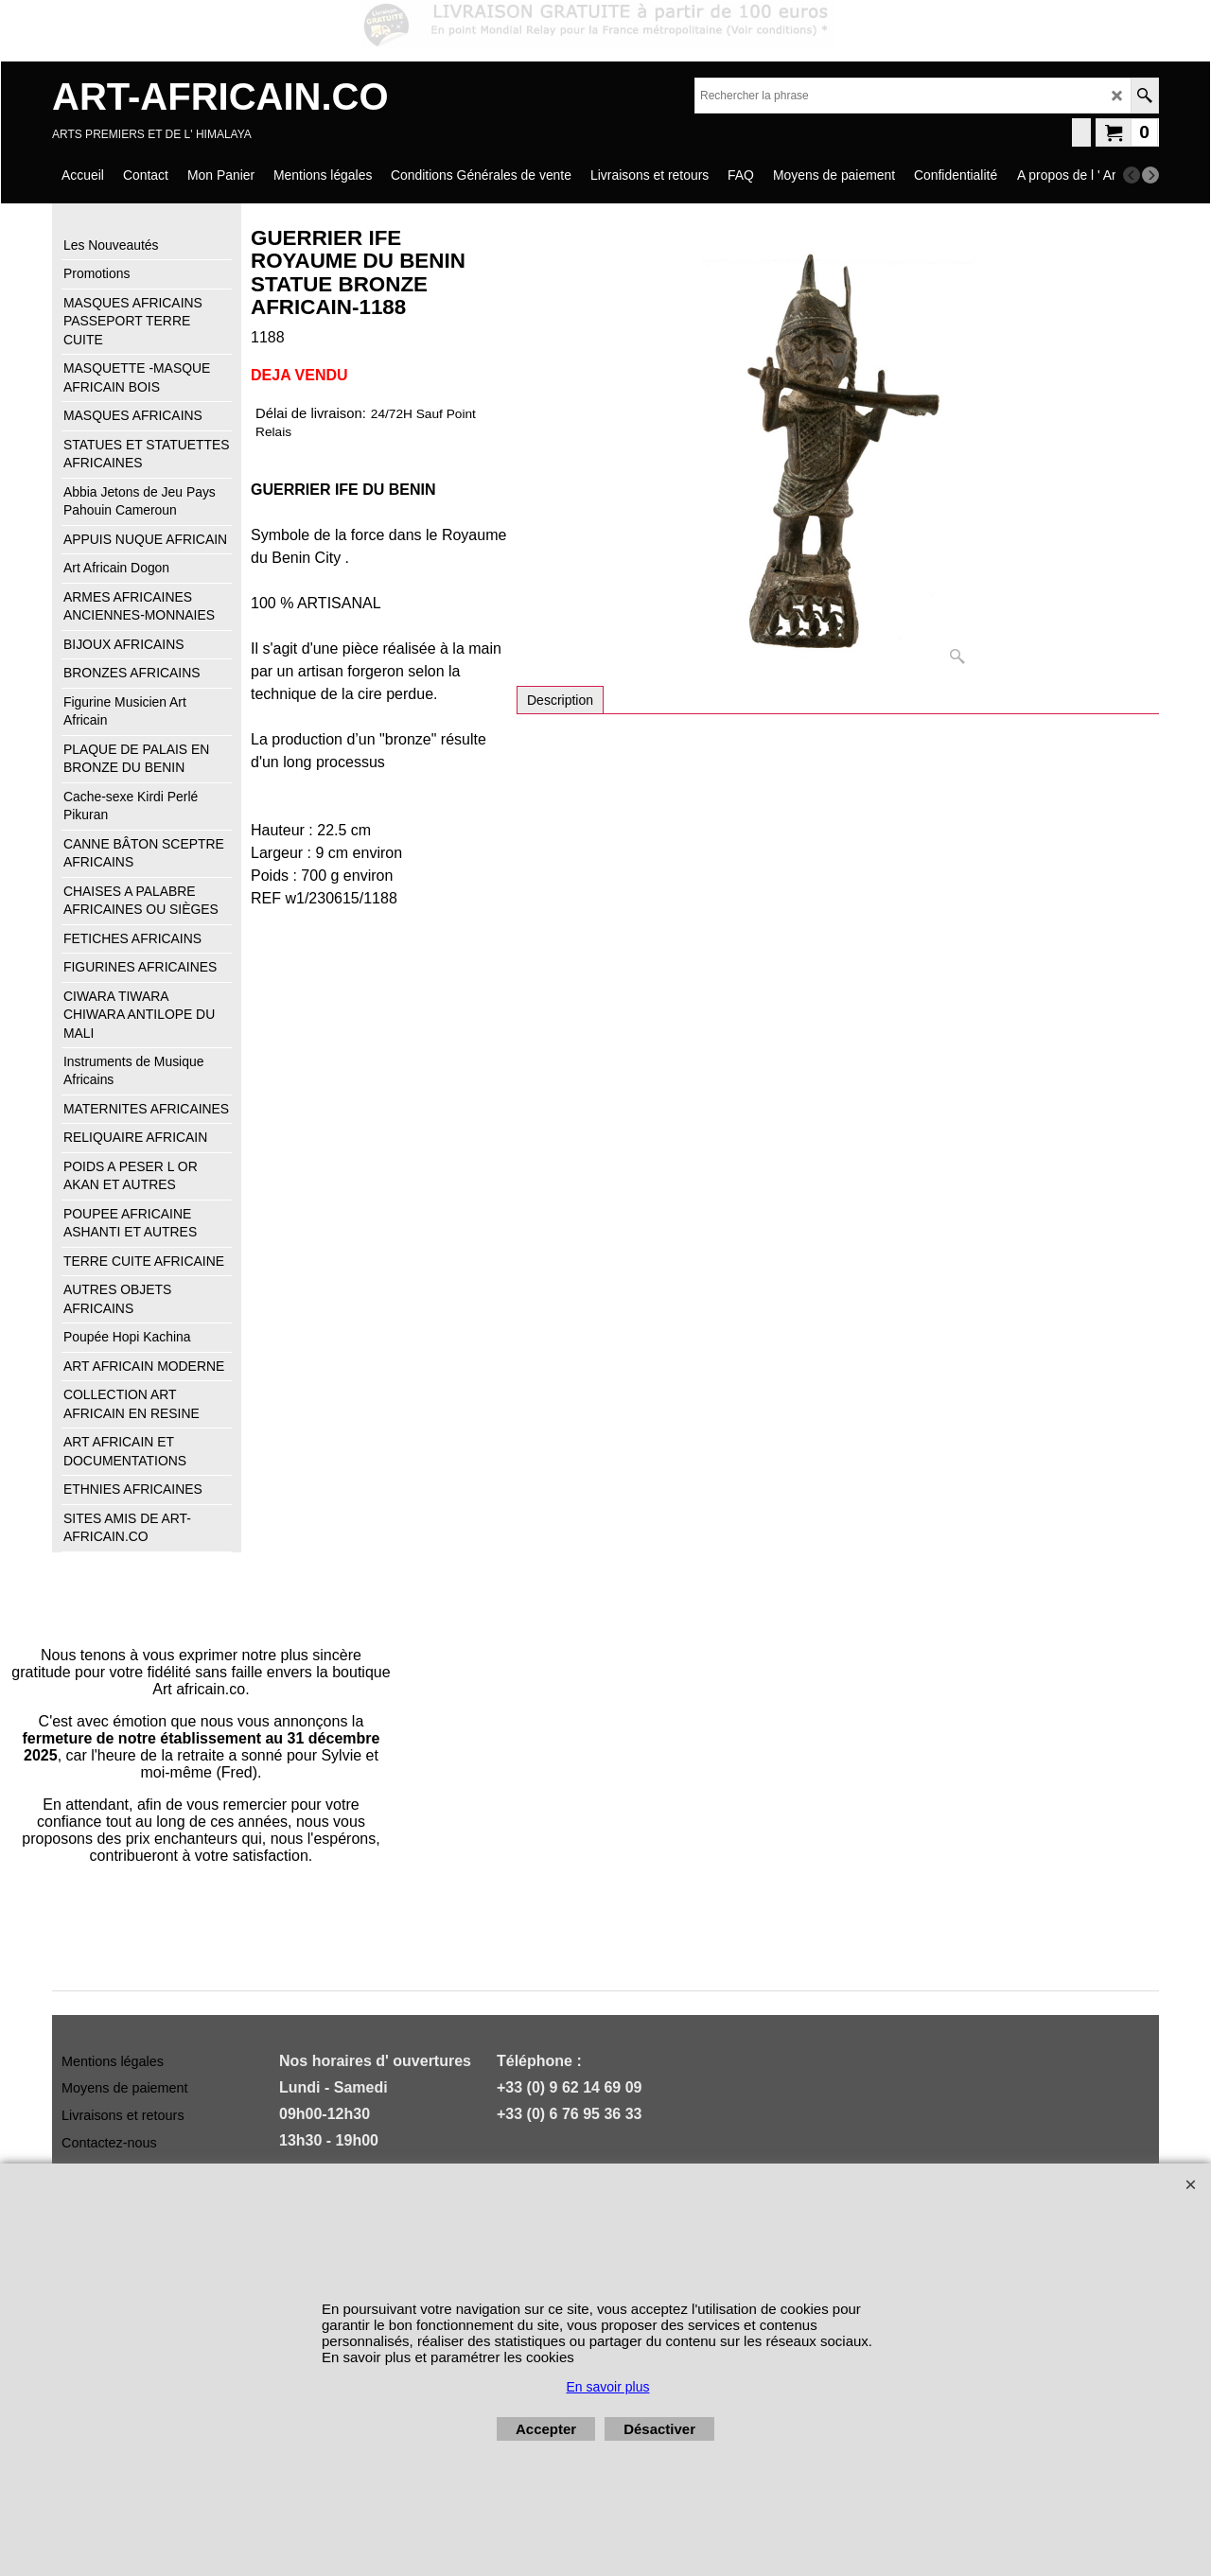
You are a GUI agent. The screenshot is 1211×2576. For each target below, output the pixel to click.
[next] (1150, 175)
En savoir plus (608, 2386)
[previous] (1131, 175)
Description (560, 700)
